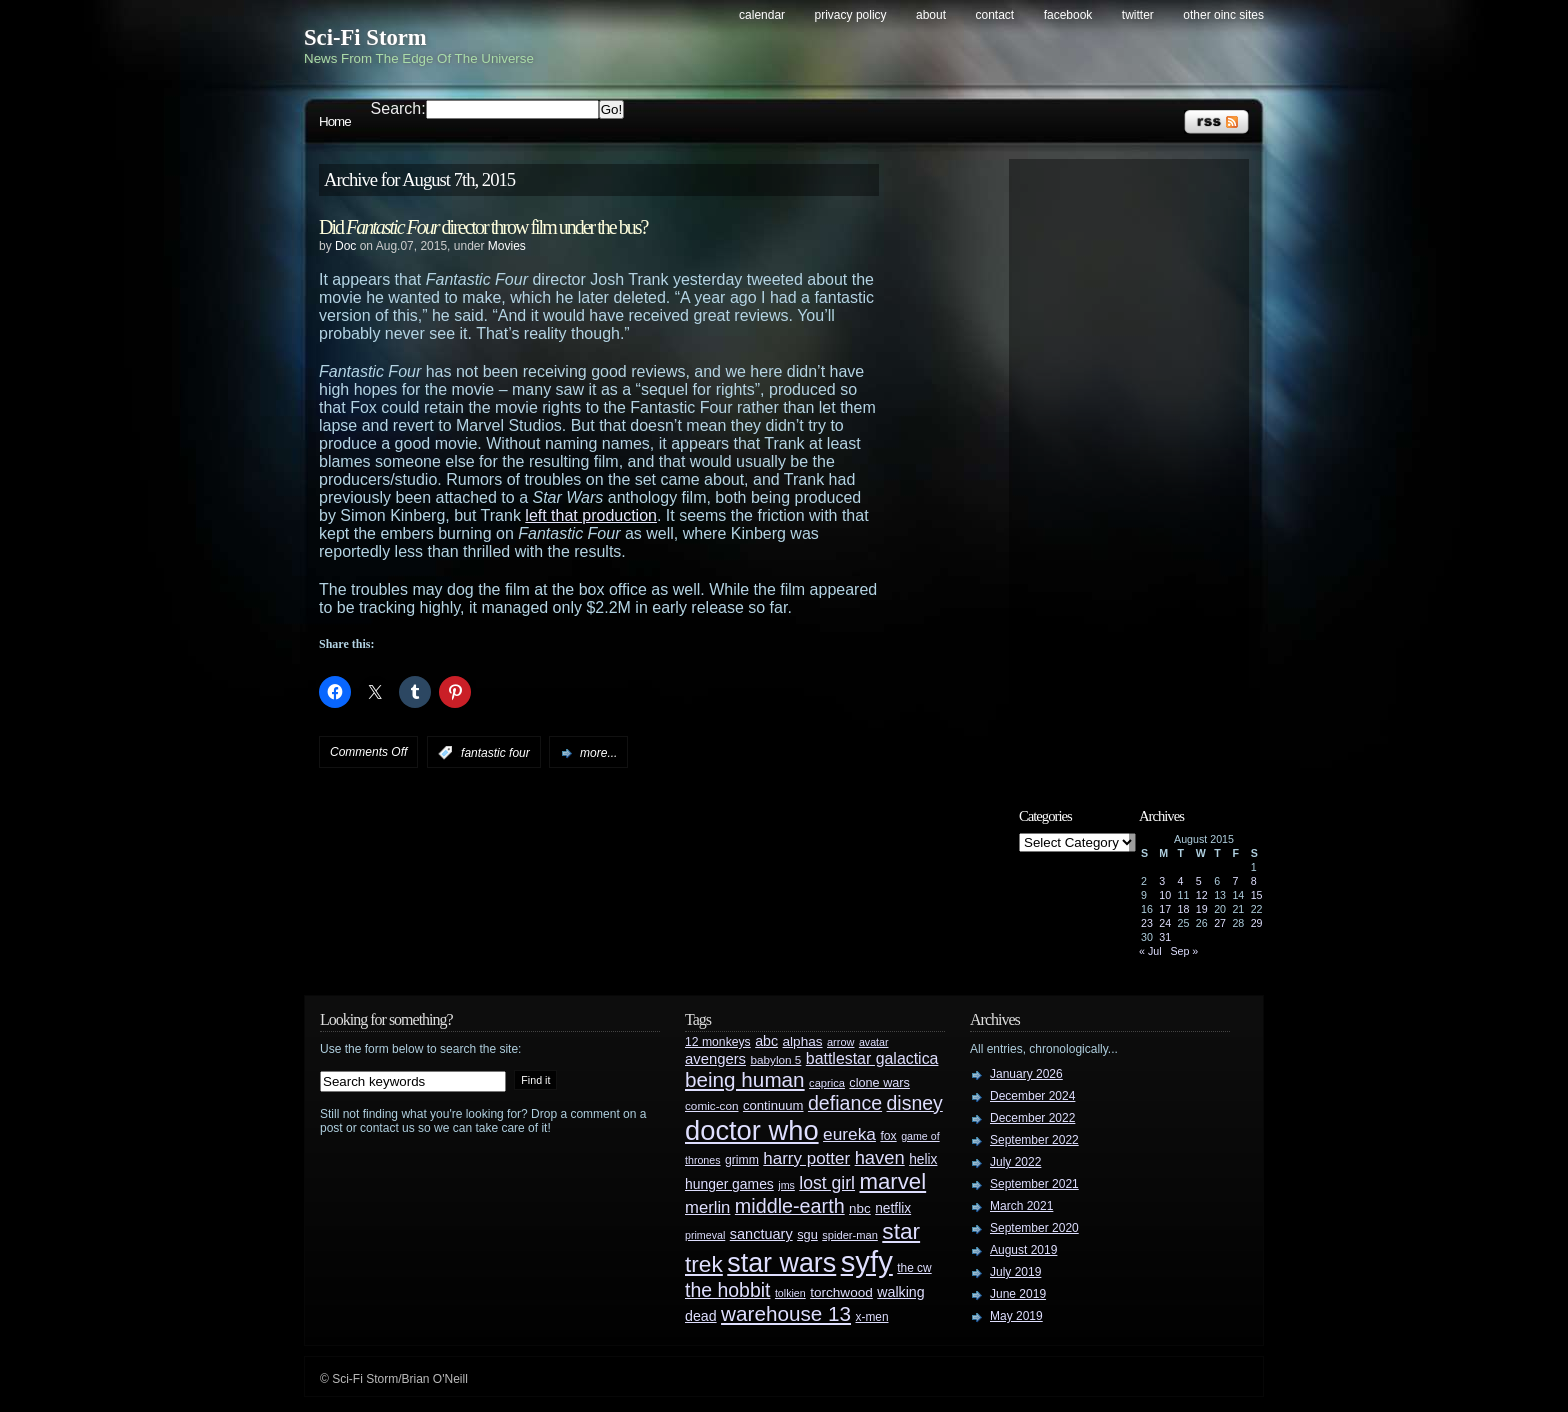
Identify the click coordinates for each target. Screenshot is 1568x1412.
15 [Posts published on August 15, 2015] (1257, 895)
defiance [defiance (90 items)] (845, 1103)
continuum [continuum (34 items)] (773, 1105)
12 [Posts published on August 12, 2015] (1202, 895)
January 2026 (1026, 1074)
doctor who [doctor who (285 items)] (752, 1130)
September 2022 (1034, 1140)
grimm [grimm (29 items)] (742, 1160)
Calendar (762, 15)
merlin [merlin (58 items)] (707, 1207)
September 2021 (1034, 1184)
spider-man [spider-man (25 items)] (850, 1235)
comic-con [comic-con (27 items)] (711, 1105)
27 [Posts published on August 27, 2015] (1220, 923)
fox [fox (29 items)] (888, 1136)
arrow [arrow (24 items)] (840, 1042)
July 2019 (1015, 1272)
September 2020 (1034, 1228)
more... (598, 753)
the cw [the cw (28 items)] (914, 1268)
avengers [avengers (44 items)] (715, 1059)
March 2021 (1021, 1206)
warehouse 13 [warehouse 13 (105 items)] (786, 1313)
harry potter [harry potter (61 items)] (806, 1158)
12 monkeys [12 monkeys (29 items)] (718, 1042)
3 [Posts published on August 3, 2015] (1162, 881)
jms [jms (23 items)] (786, 1185)
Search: (398, 108)
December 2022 (1032, 1118)
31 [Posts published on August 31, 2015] (1165, 937)
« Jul (1150, 951)
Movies (507, 246)
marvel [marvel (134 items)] (892, 1181)
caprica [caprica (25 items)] (827, 1083)
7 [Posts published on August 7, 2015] (1235, 881)
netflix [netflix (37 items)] (893, 1208)
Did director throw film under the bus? (483, 227)
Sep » (1184, 951)
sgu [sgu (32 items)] (807, 1234)
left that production (591, 515)
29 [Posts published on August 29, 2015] (1257, 923)
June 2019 (1018, 1294)
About (931, 15)
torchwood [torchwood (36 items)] (841, 1292)
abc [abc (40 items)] (766, 1041)
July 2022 (1015, 1162)
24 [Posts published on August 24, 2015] (1165, 923)
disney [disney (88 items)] (915, 1103)
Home (335, 121)
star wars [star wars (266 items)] (781, 1263)
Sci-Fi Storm (365, 37)
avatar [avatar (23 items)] (874, 1042)
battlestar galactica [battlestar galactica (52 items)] (872, 1058)
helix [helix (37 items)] (923, 1159)
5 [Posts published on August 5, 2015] (1199, 881)
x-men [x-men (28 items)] (871, 1317)
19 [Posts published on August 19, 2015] (1202, 909)
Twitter (1138, 15)
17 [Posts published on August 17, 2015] (1165, 909)
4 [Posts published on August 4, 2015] (1181, 881)
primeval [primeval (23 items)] (705, 1235)
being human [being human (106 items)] (745, 1079)
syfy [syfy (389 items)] (867, 1261)
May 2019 (1016, 1316)
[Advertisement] (1139, 467)
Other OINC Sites (1223, 15)
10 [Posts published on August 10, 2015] (1165, 895)
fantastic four (495, 753)
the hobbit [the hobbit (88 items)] (727, 1290)
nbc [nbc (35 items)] (860, 1208)
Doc (345, 246)
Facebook (1068, 15)
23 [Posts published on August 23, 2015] (1147, 923)
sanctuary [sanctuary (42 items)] (761, 1234)
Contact (995, 15)
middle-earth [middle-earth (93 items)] (790, 1206)
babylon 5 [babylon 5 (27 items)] (775, 1059)
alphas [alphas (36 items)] (803, 1041)
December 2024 (1032, 1096)
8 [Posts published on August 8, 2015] (1254, 881)
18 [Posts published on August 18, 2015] (1184, 909)
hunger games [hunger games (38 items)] (729, 1184)
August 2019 (1023, 1250)
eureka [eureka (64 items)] (849, 1134)
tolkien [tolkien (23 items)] (790, 1293)
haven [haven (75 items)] (880, 1157)
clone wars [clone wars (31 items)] (879, 1083)
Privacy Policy (851, 15)
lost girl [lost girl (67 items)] (827, 1183)
